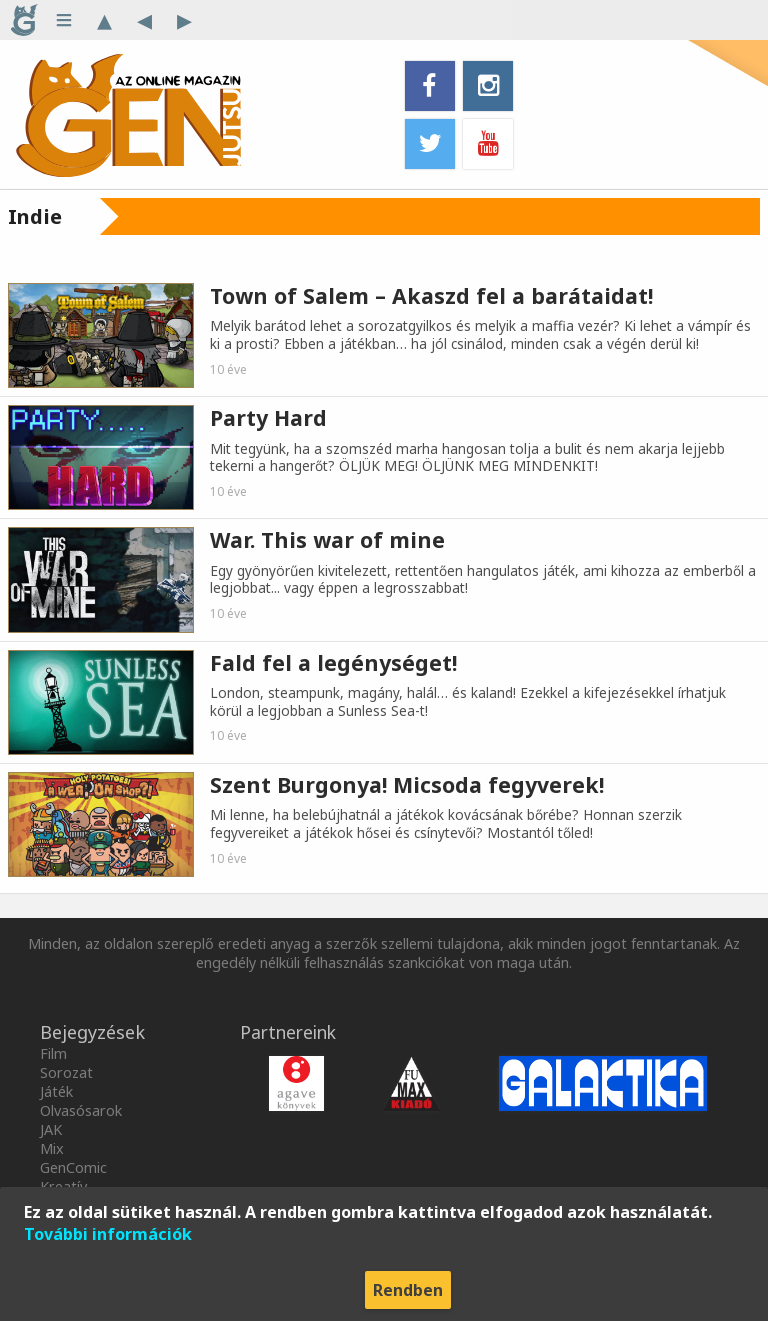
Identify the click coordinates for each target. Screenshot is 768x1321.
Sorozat (66, 1072)
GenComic (73, 1167)
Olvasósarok (81, 1110)
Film (53, 1053)
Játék (56, 1091)
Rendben (408, 1290)
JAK (51, 1129)
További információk (108, 1234)
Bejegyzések (92, 1032)
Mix (52, 1148)
